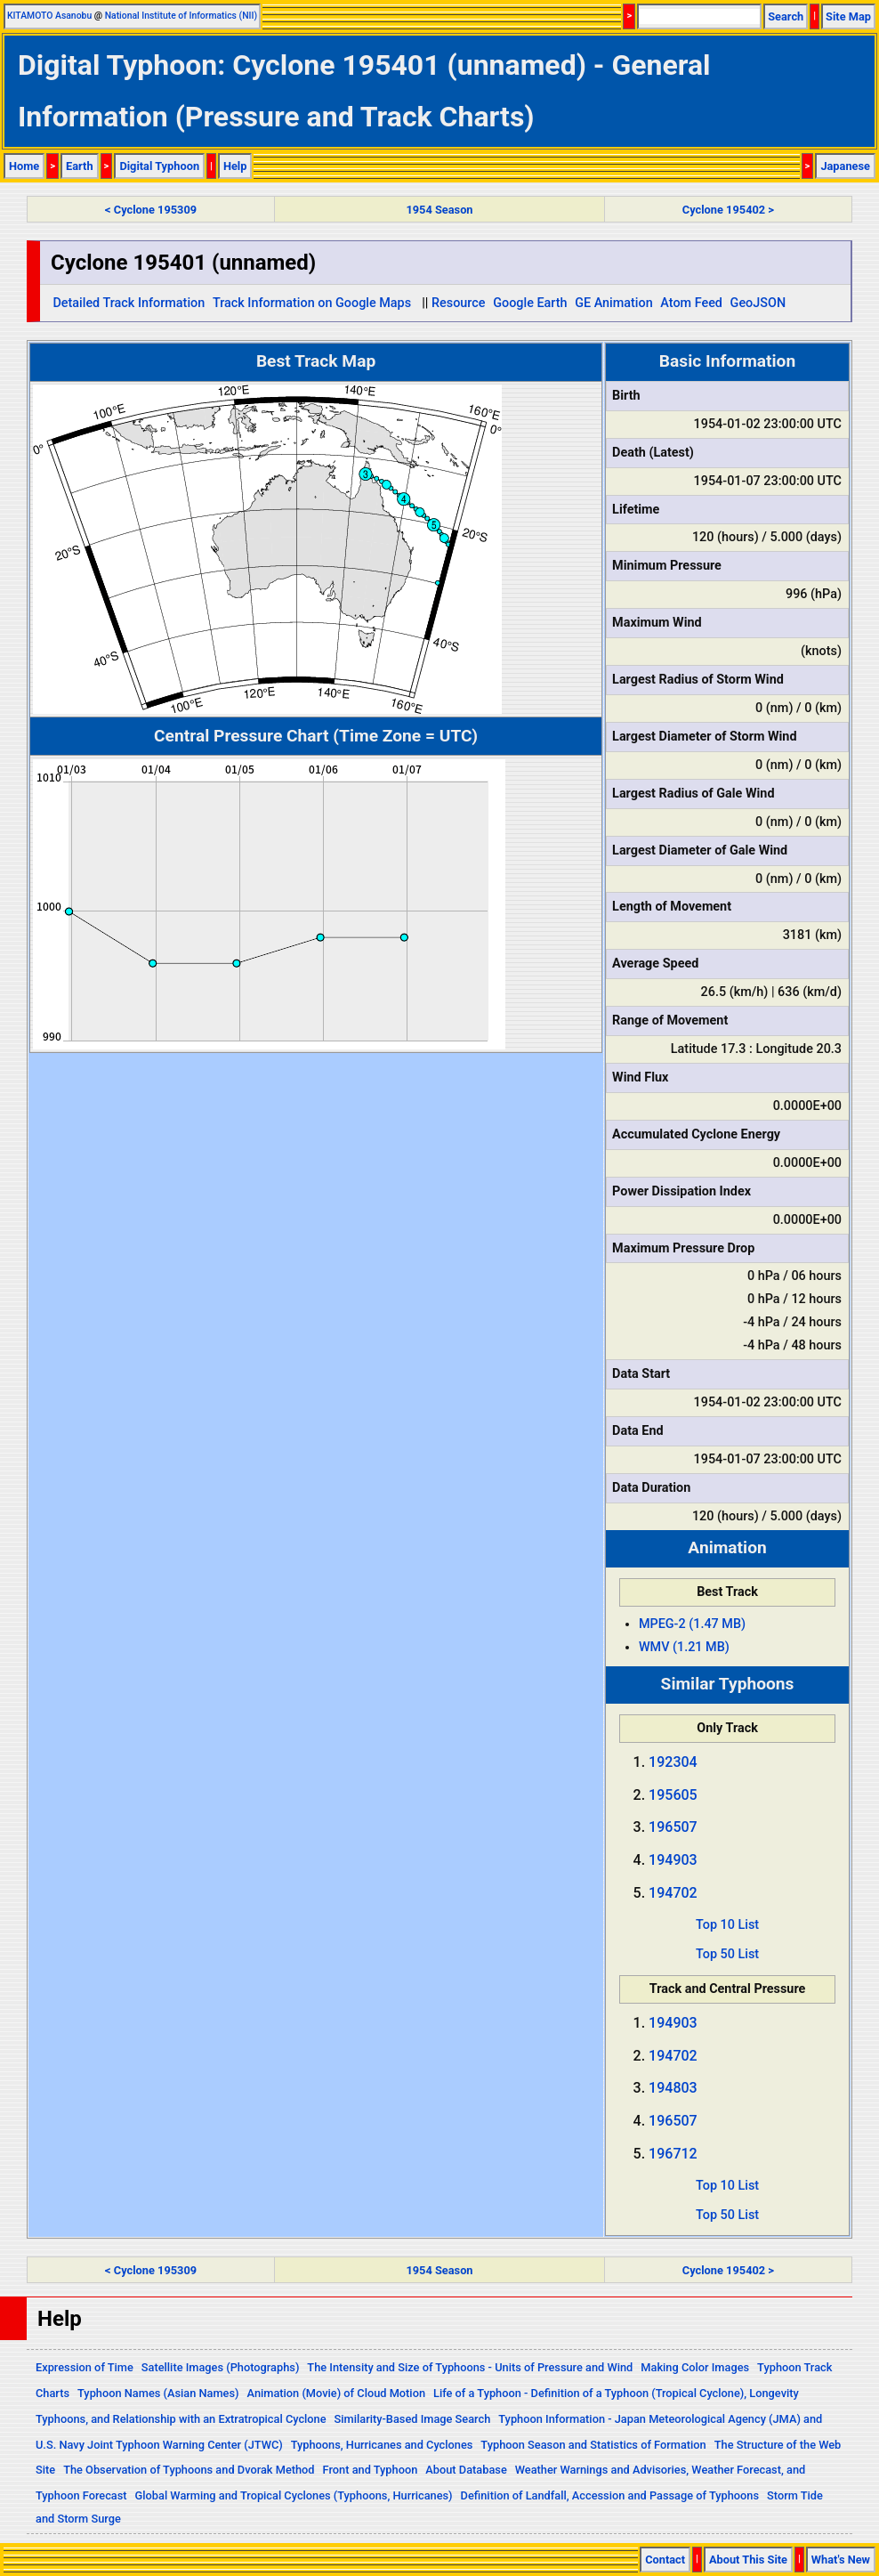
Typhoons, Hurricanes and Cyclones (382, 2444)
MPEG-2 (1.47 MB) (692, 1624)
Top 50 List (727, 1954)
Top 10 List (727, 1924)
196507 (673, 1827)
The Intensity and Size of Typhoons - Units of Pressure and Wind (470, 2367)
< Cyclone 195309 (151, 209)
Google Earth (530, 303)
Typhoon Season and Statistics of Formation (593, 2444)
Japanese (845, 166)
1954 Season (439, 209)
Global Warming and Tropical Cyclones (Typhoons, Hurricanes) (294, 2495)
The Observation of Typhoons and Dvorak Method (188, 2469)
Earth (79, 166)
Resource (458, 303)
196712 (673, 2153)
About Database (465, 2469)
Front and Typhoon (370, 2469)
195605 (673, 1794)
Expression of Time (84, 2367)
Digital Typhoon (159, 166)
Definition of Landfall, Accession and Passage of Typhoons (610, 2495)
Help (235, 166)
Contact (665, 2559)
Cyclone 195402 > (728, 209)
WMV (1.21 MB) (684, 1647)
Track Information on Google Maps (312, 303)
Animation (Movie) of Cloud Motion (336, 2393)
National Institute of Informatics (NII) (181, 15)
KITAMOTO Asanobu (49, 15)
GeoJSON (758, 303)
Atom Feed (691, 303)
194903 (673, 1859)
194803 (673, 2087)
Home (24, 166)
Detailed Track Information (128, 303)
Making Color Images (695, 2367)
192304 (673, 1762)
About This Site (748, 2559)
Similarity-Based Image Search (413, 2419)
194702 (673, 1892)
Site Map (848, 16)
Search (785, 16)
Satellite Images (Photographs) (220, 2367)
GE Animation (614, 303)
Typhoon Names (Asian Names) (157, 2393)
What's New (840, 2559)
